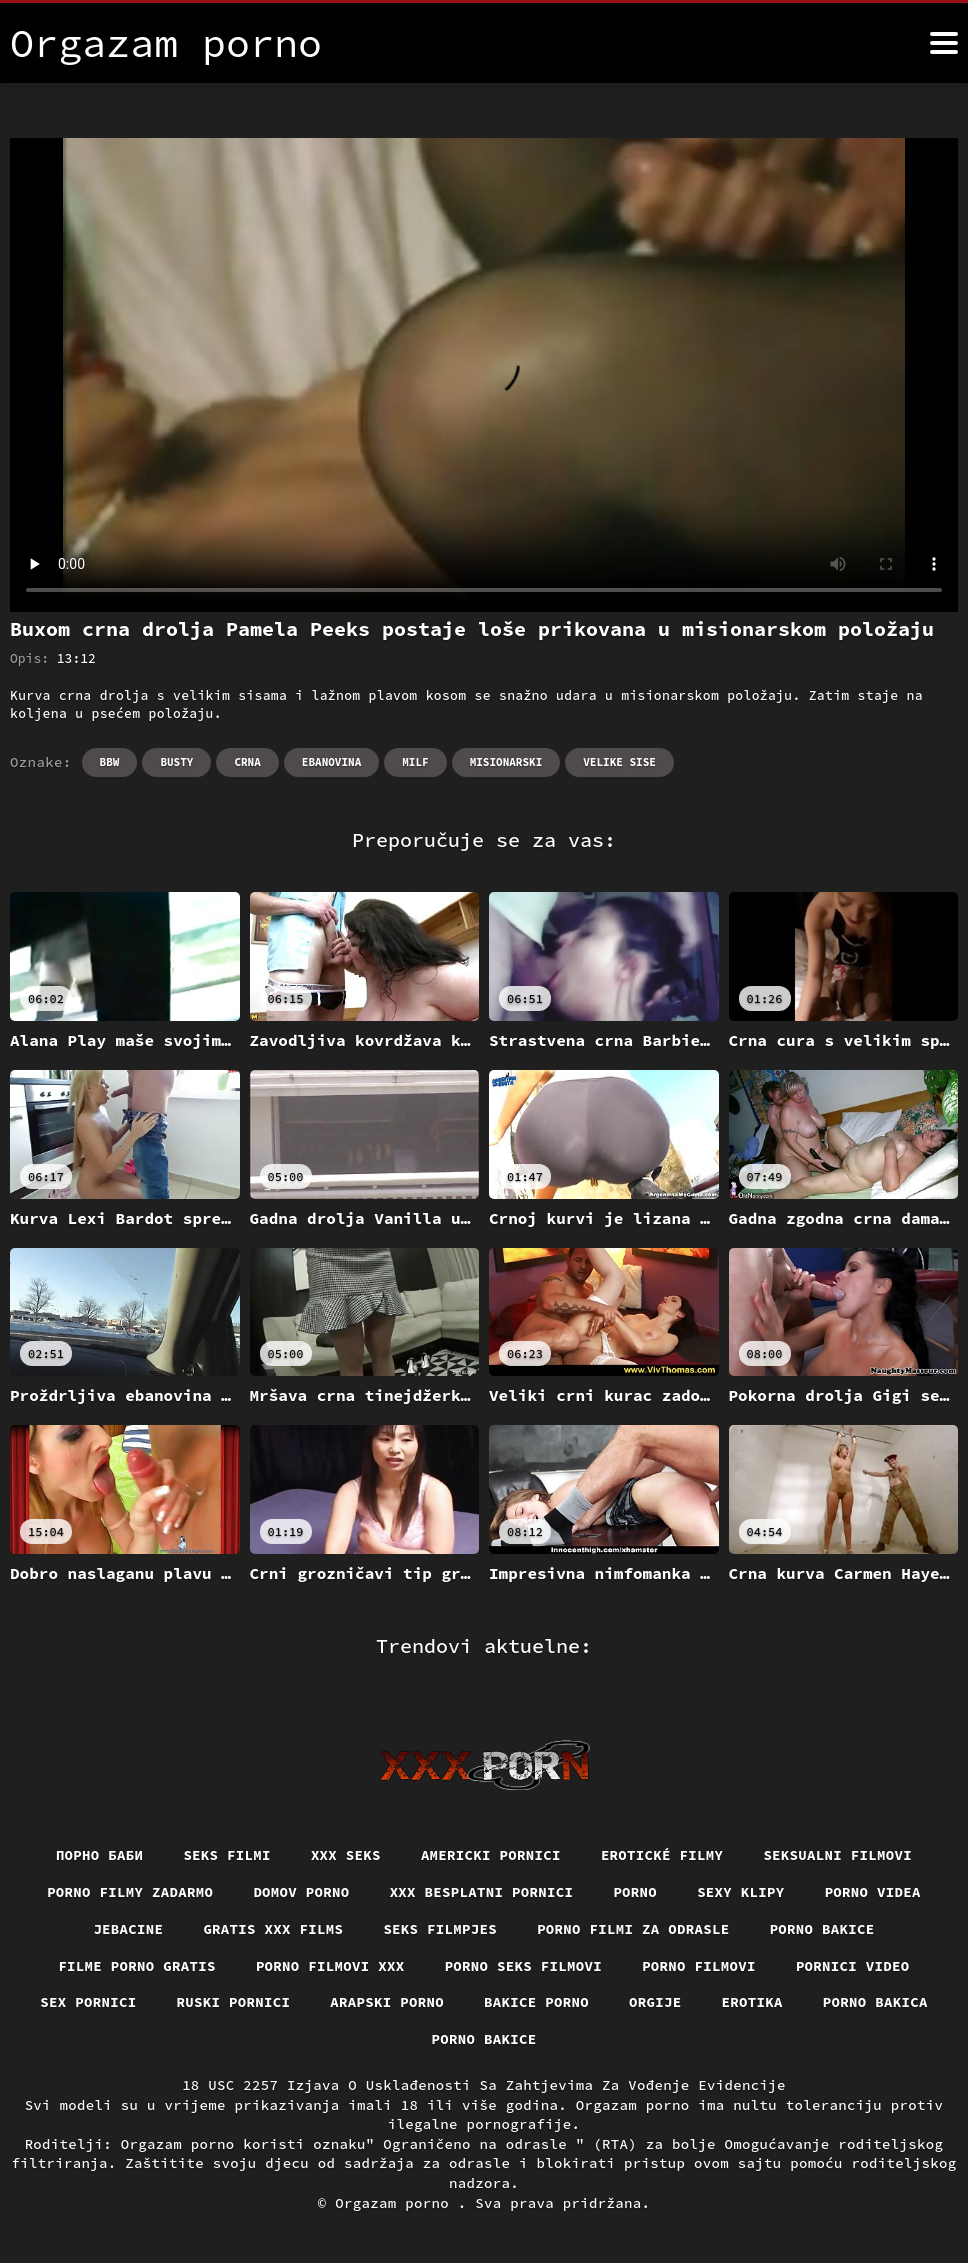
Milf (415, 762)
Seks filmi (227, 1855)
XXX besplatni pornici (482, 1892)
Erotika (752, 2002)
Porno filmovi (699, 1966)
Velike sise (619, 762)
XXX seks (346, 1855)
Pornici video (853, 1966)
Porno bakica (875, 2002)
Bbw (110, 762)
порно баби (100, 1855)
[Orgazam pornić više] (944, 43)
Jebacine (128, 1929)
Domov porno (301, 1892)
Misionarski (506, 762)
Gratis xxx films (273, 1929)
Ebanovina (331, 762)
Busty (176, 762)
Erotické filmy (662, 1855)
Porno (635, 1892)
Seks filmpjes (440, 1929)
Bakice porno (536, 2002)
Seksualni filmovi (837, 1855)
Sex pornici (88, 2002)
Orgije (655, 2002)
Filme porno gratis (137, 1966)
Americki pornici (491, 1855)
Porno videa (873, 1892)
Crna (247, 762)
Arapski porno (387, 2002)
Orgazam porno (396, 2203)
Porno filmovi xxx (330, 1966)
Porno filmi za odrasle (633, 1929)
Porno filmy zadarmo (130, 1892)
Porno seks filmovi (524, 1966)
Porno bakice (822, 1929)
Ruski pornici (234, 2002)
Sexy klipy (741, 1892)
